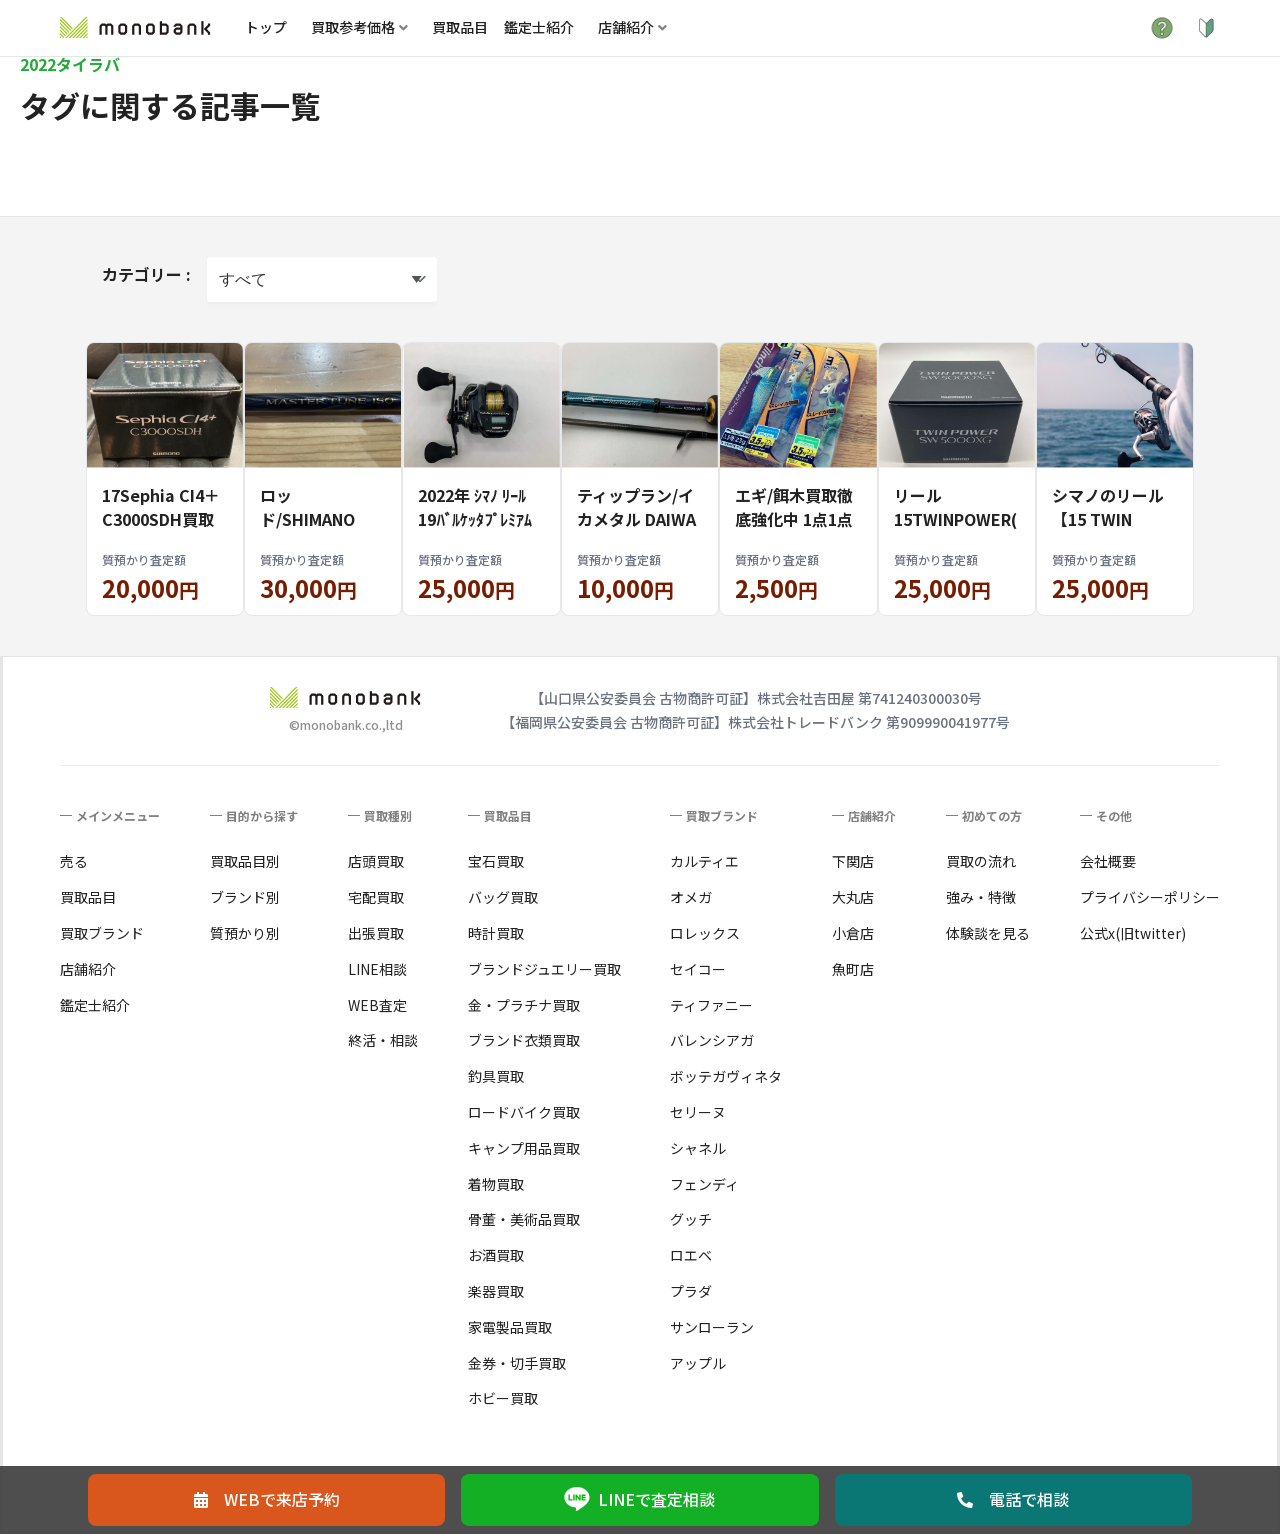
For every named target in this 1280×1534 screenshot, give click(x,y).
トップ (266, 27)
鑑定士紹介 (539, 27)
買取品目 (460, 27)
